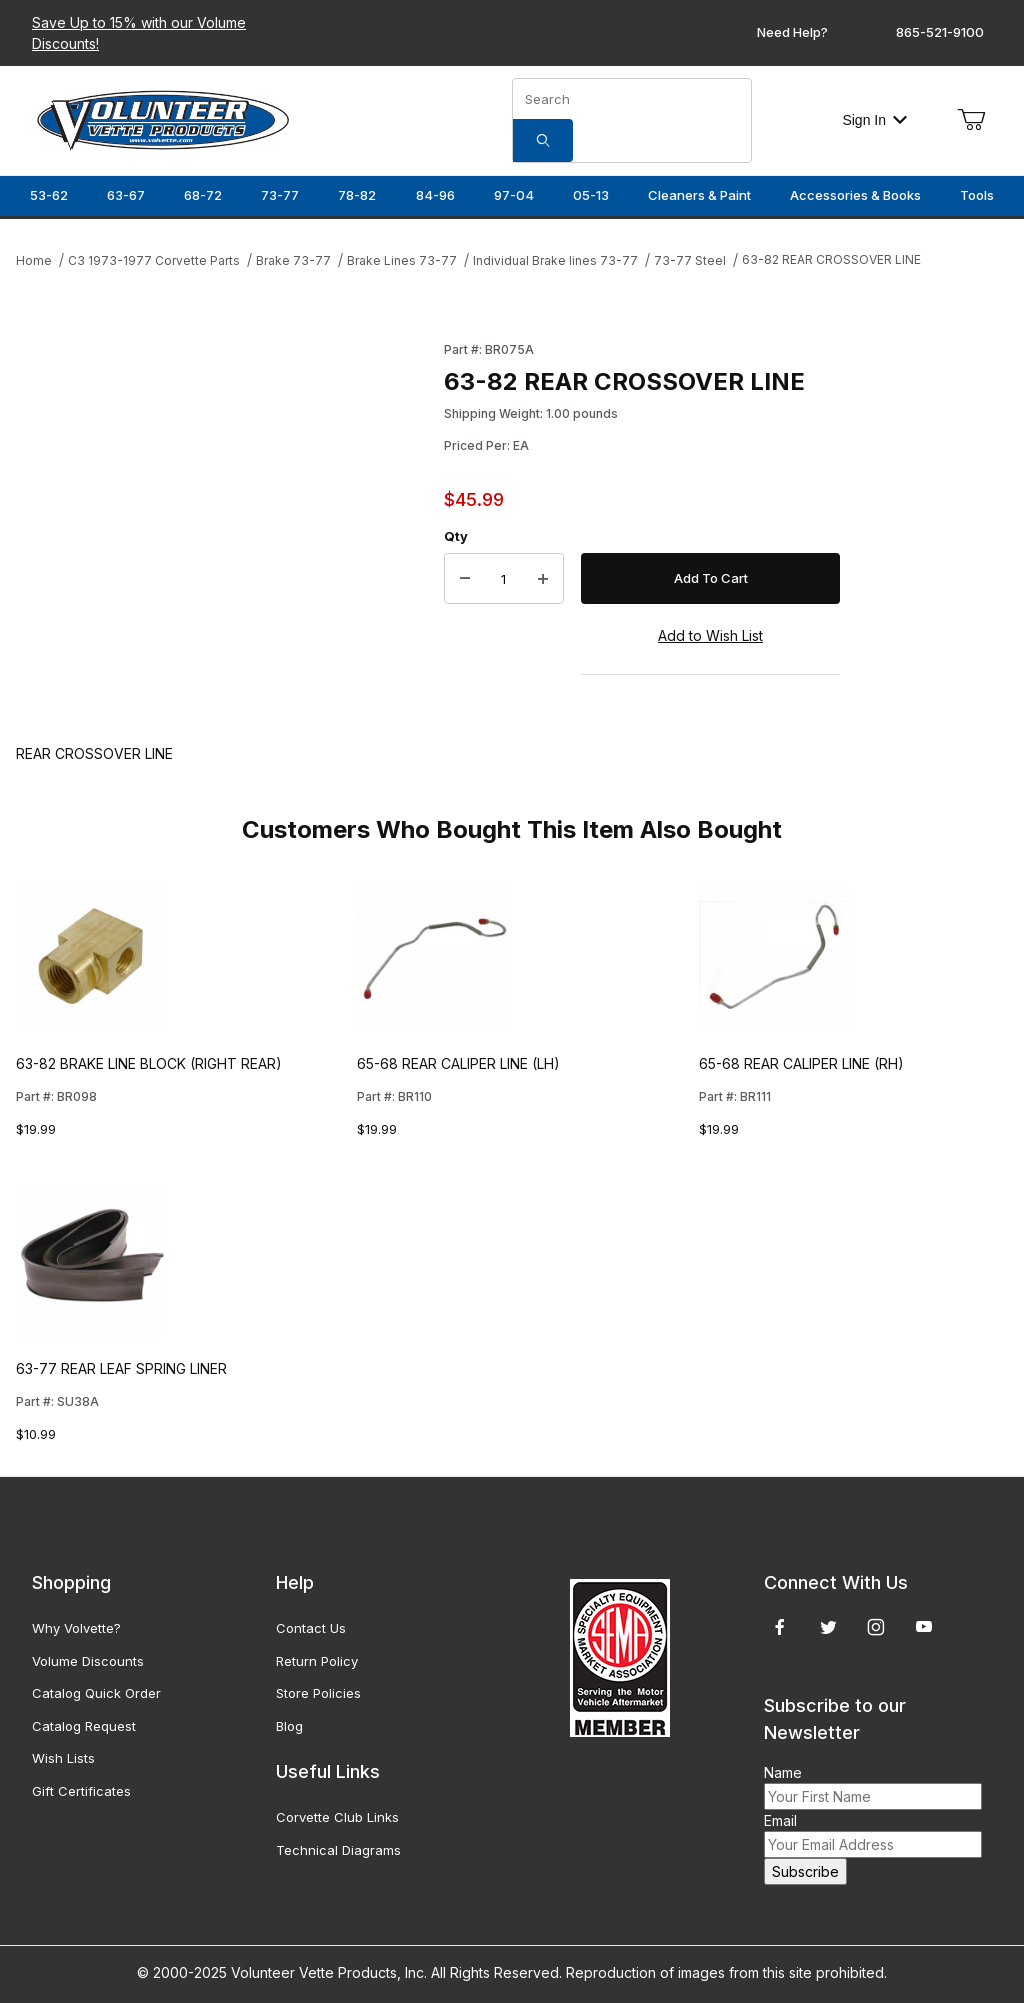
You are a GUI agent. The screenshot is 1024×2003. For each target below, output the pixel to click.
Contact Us (311, 1628)
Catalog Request (84, 1726)
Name (783, 1772)
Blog (289, 1726)
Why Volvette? (76, 1628)
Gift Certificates (81, 1791)
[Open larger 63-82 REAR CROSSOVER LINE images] (224, 522)
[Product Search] (632, 99)
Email (780, 1820)
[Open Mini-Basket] (971, 120)
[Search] (543, 140)
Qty (456, 536)
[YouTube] (924, 1627)
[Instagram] (876, 1627)
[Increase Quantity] (543, 579)
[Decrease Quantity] (465, 579)
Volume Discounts (88, 1661)
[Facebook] (780, 1627)
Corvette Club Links (337, 1817)
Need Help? (792, 32)
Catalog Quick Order (96, 1693)
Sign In (874, 120)
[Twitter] (828, 1627)
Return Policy (317, 1661)
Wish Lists (63, 1758)
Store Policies (318, 1693)
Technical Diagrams (338, 1850)
